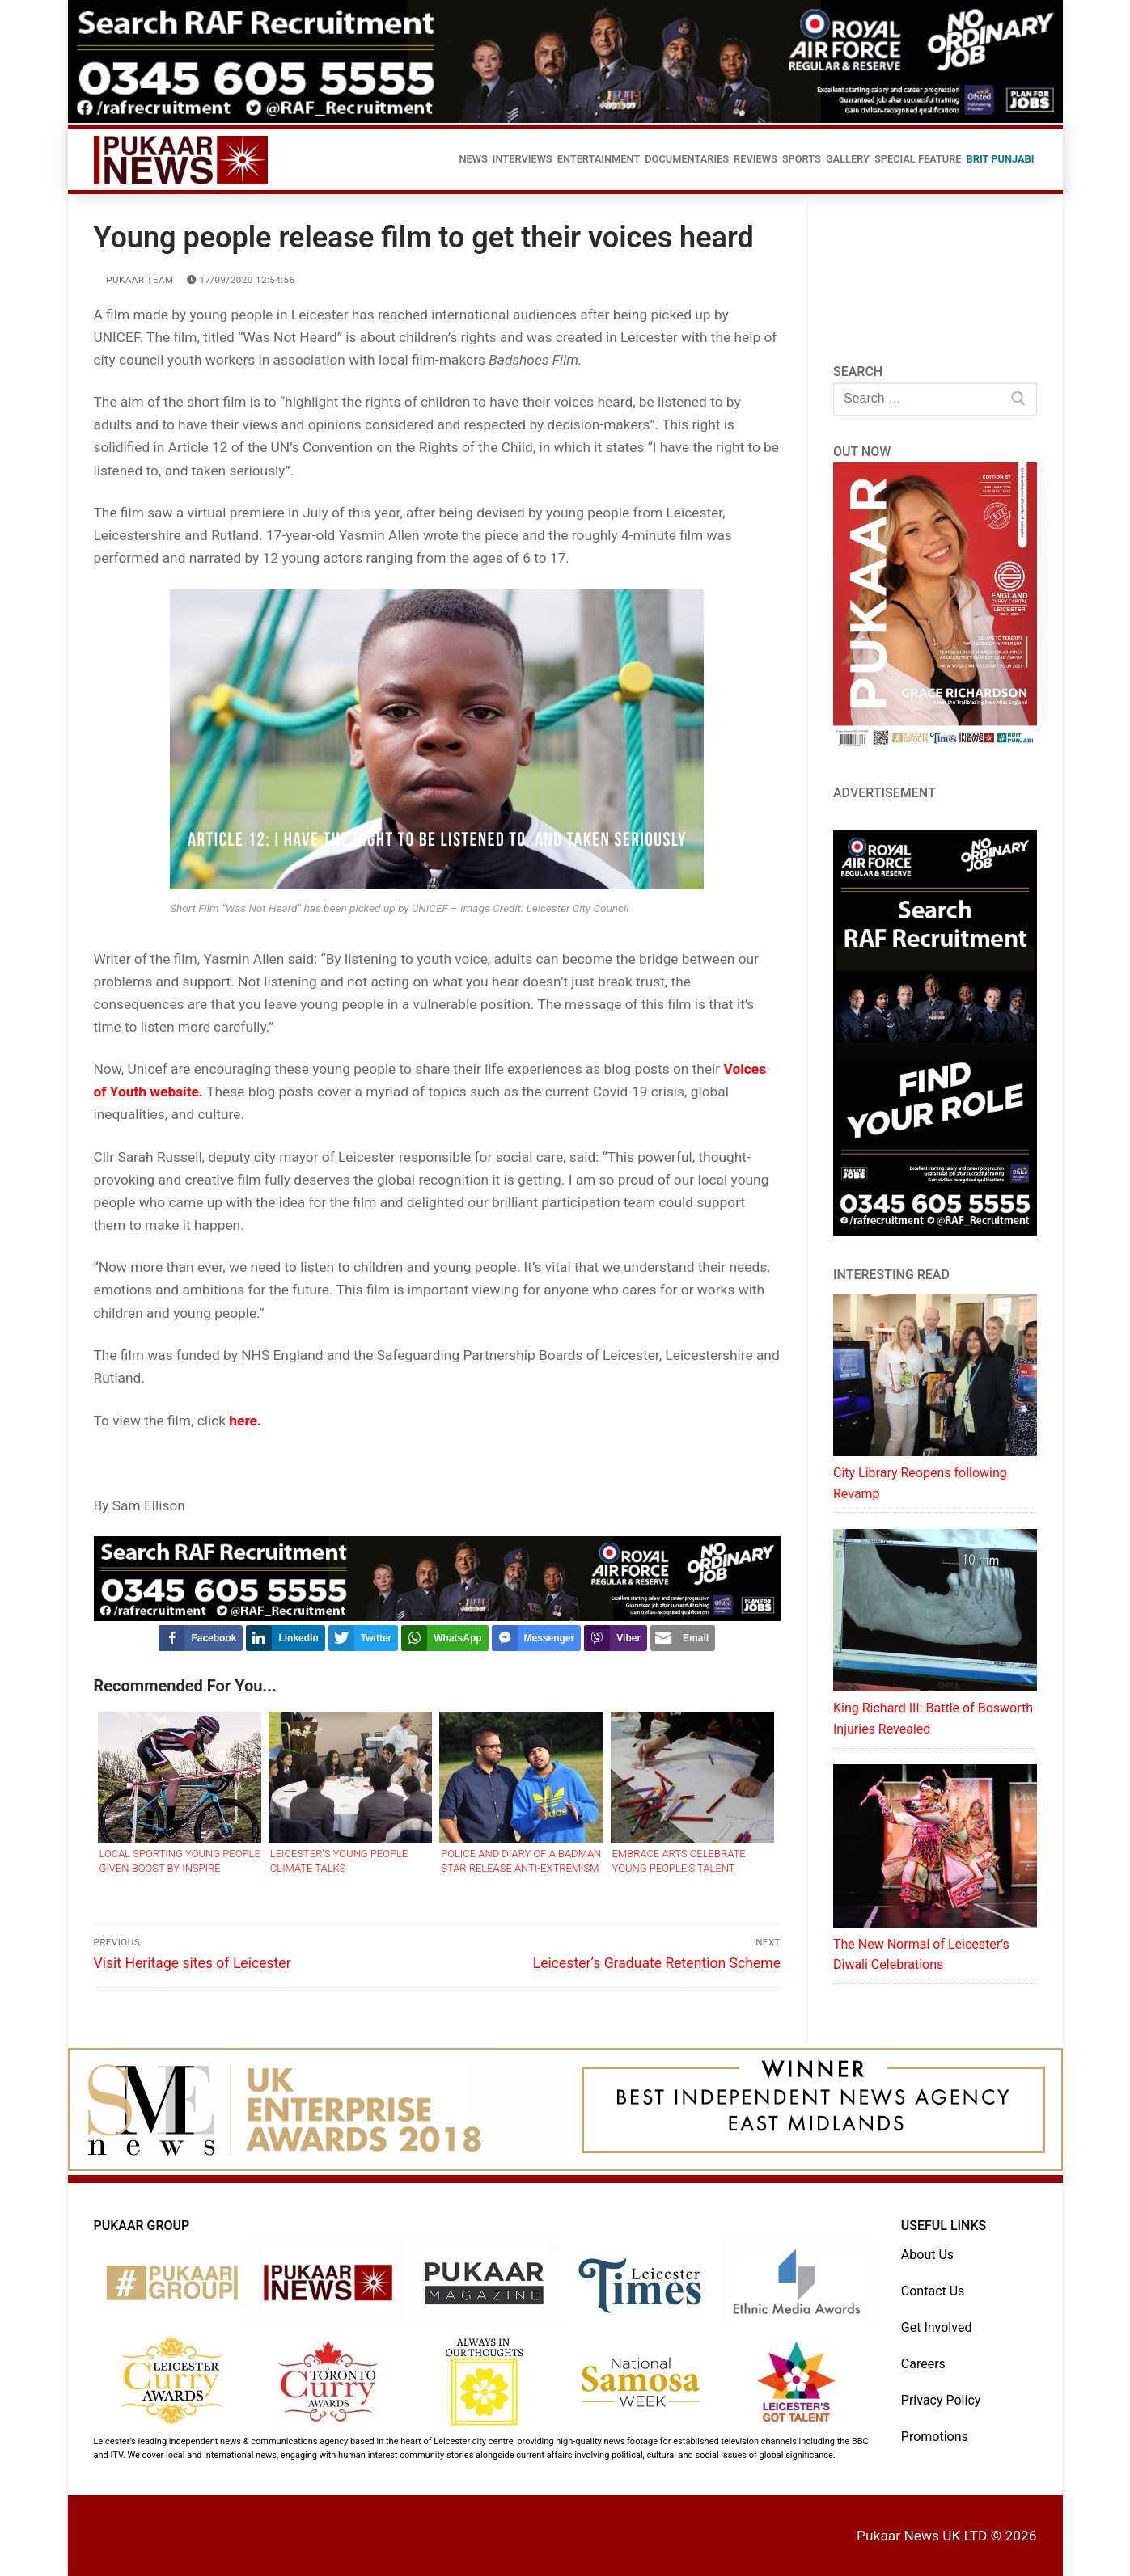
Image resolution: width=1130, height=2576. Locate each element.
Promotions (934, 2436)
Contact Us (933, 2291)
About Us (927, 2254)
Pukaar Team (134, 279)
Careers (923, 2363)
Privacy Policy (941, 2400)
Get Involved (936, 2327)
